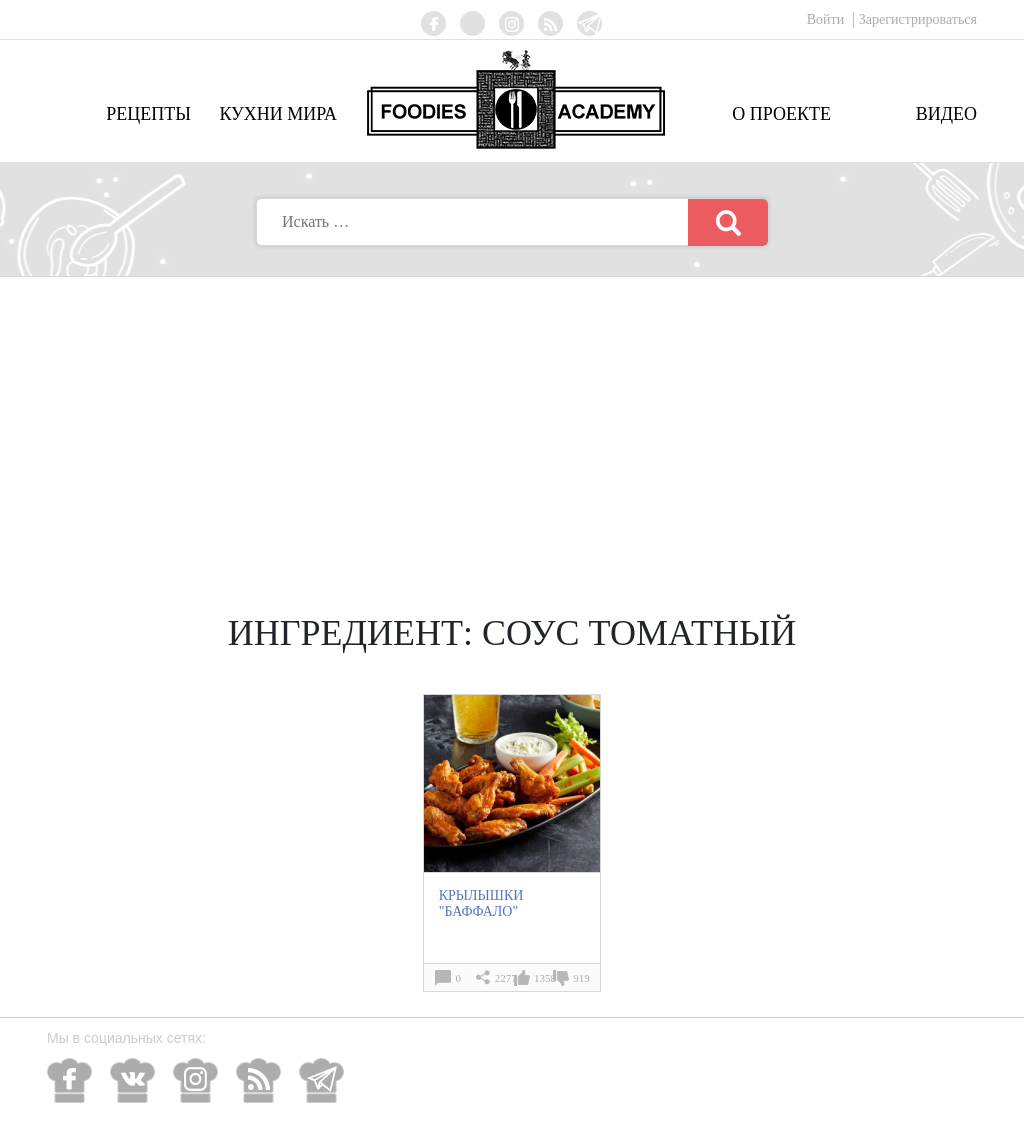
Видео (946, 114)
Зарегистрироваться (918, 19)
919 (581, 978)
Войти (827, 19)
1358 (545, 978)
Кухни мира (278, 114)
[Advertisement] (512, 427)
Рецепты (148, 114)
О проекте (781, 114)
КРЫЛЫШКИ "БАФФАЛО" (481, 903)
